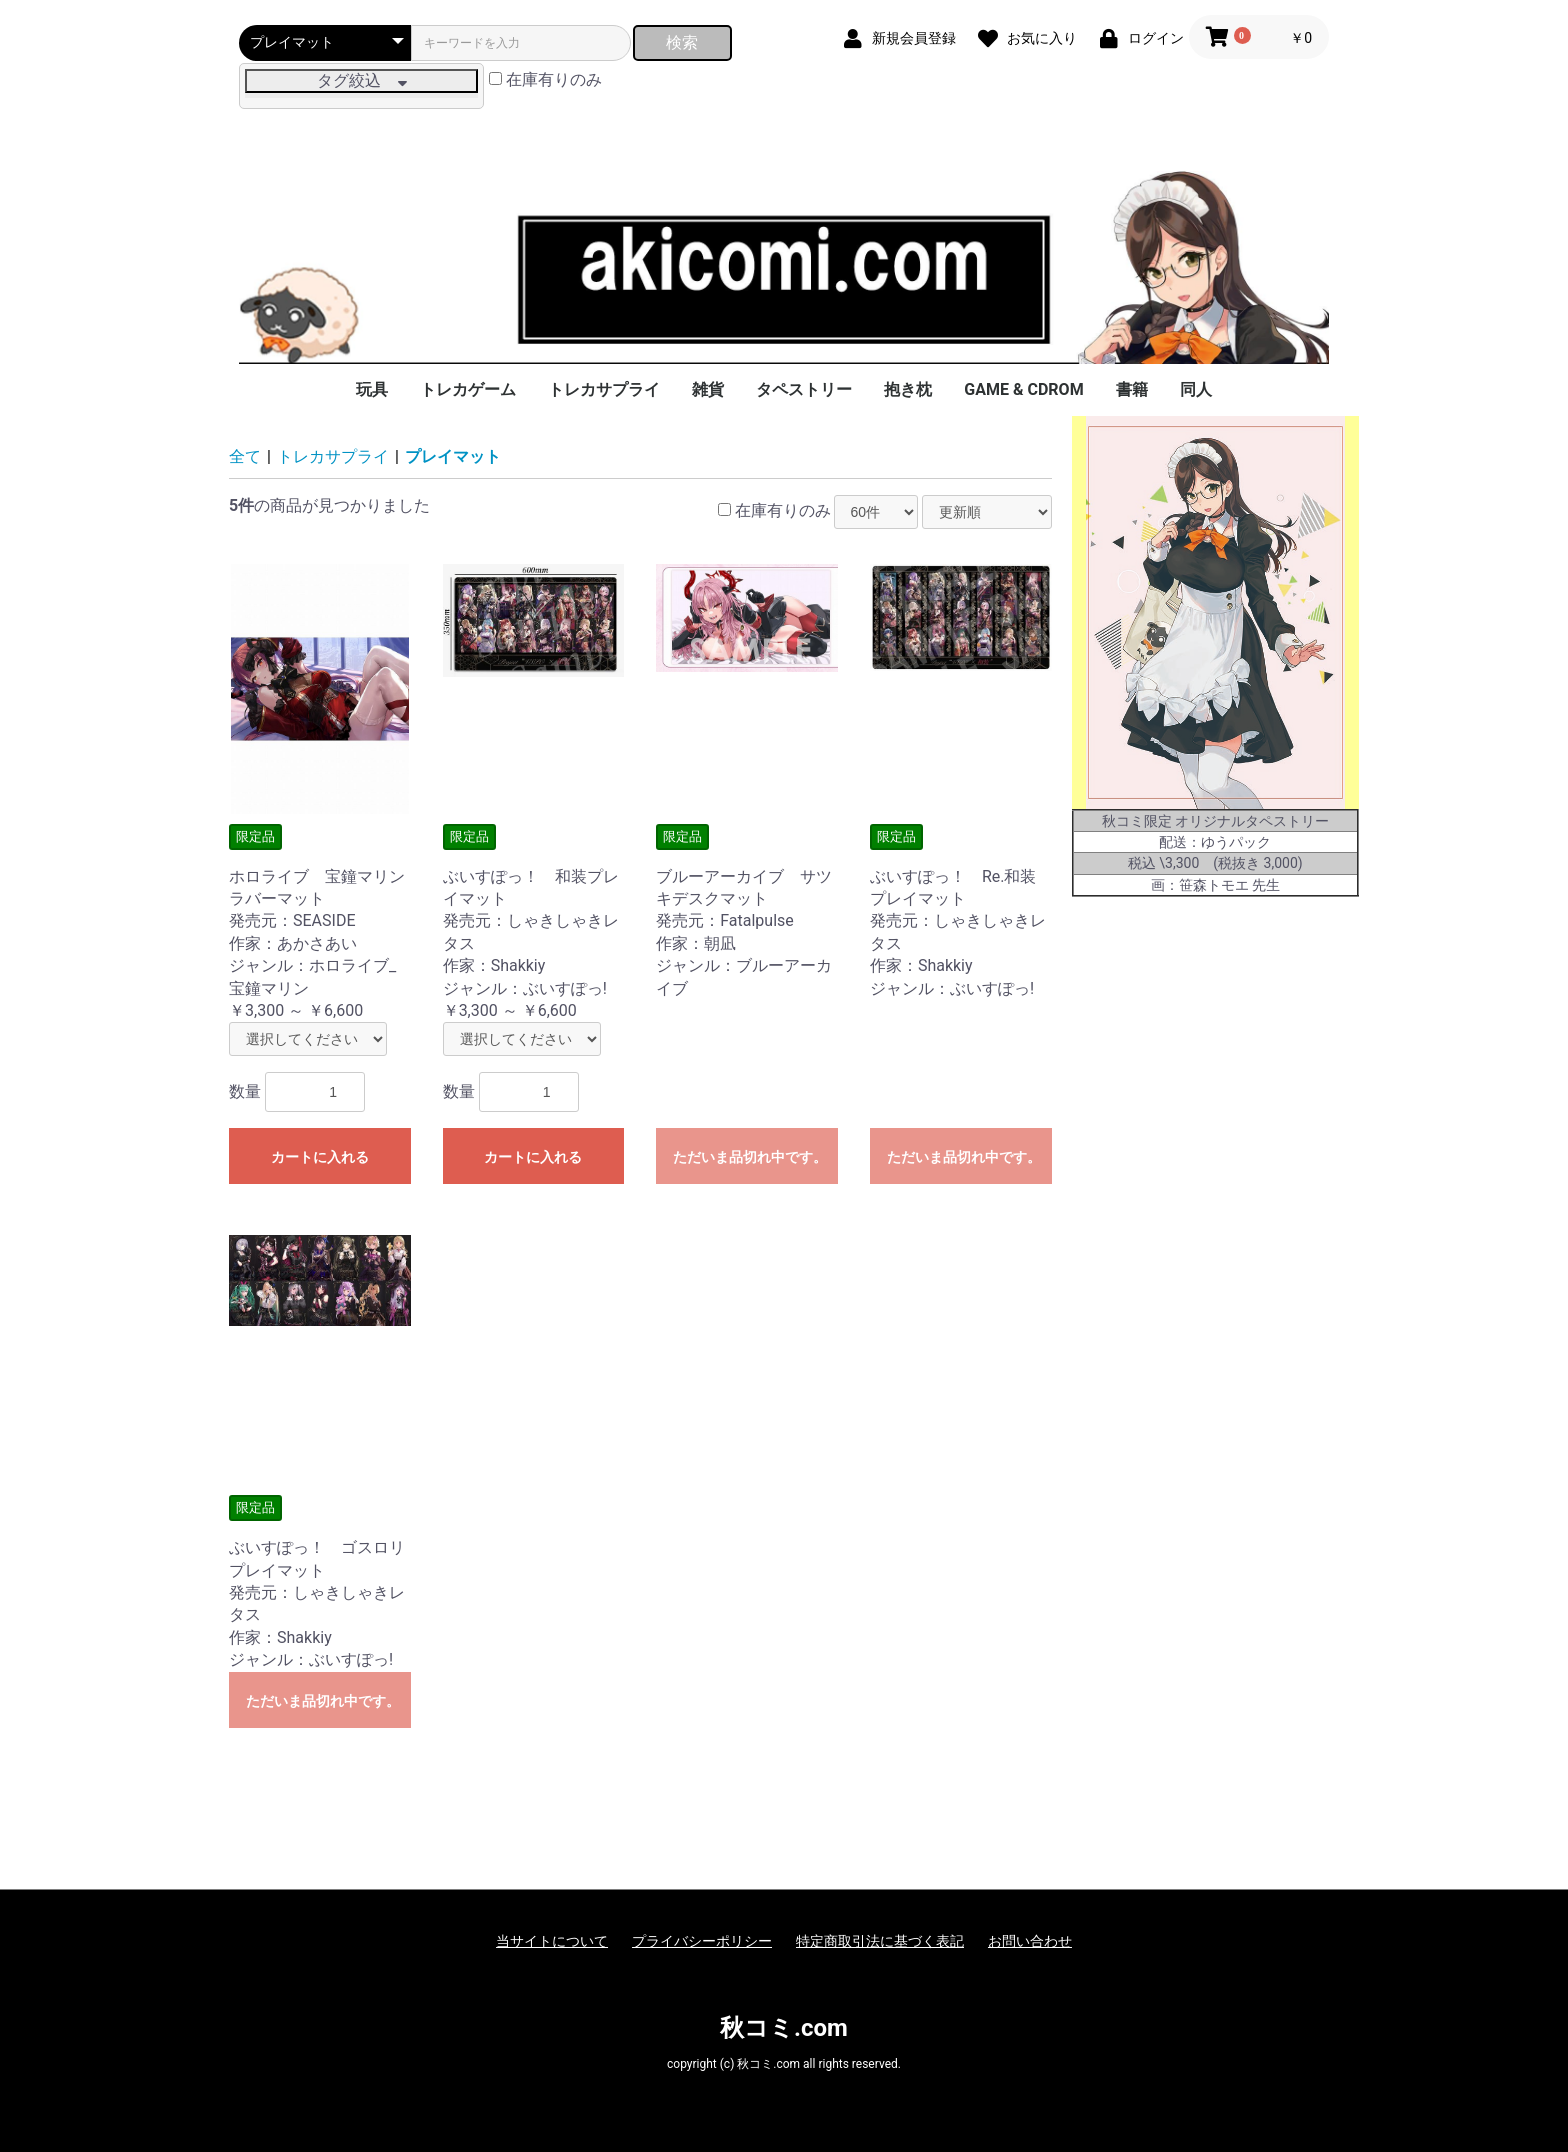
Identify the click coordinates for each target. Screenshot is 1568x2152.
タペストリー (804, 389)
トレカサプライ (604, 389)
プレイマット (453, 456)
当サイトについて (552, 1941)
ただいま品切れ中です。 (750, 1157)
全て (245, 456)
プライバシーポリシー (702, 1941)
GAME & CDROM (1023, 389)
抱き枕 (908, 389)
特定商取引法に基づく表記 (880, 1941)
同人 (1196, 389)
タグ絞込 (362, 80)
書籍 (1132, 389)
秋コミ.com (784, 2028)
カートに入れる (320, 1157)
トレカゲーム (468, 389)
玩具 (372, 389)
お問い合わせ (1030, 1941)
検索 (682, 42)
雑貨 (708, 389)
